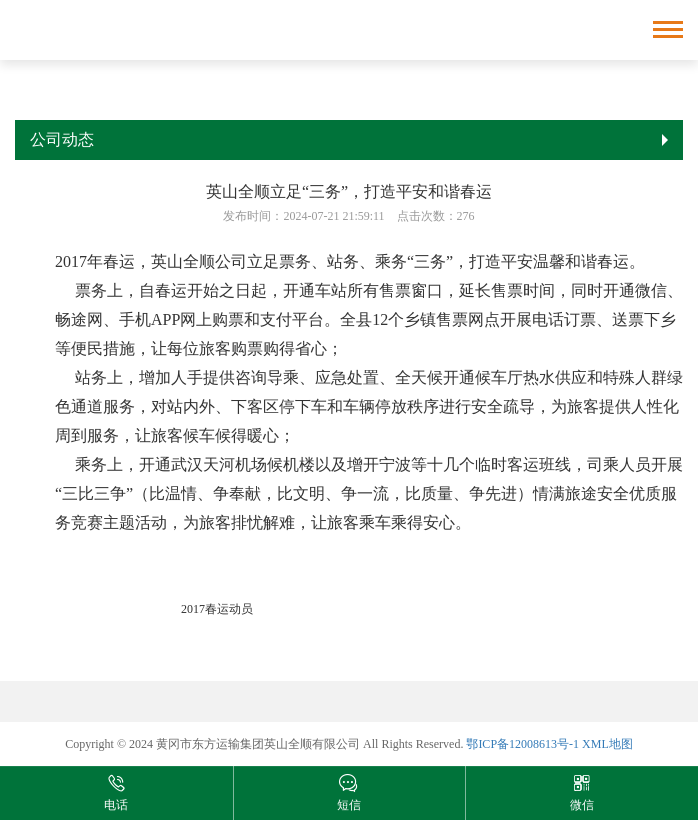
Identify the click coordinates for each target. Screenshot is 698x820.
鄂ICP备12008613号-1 (522, 744)
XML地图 (607, 744)
